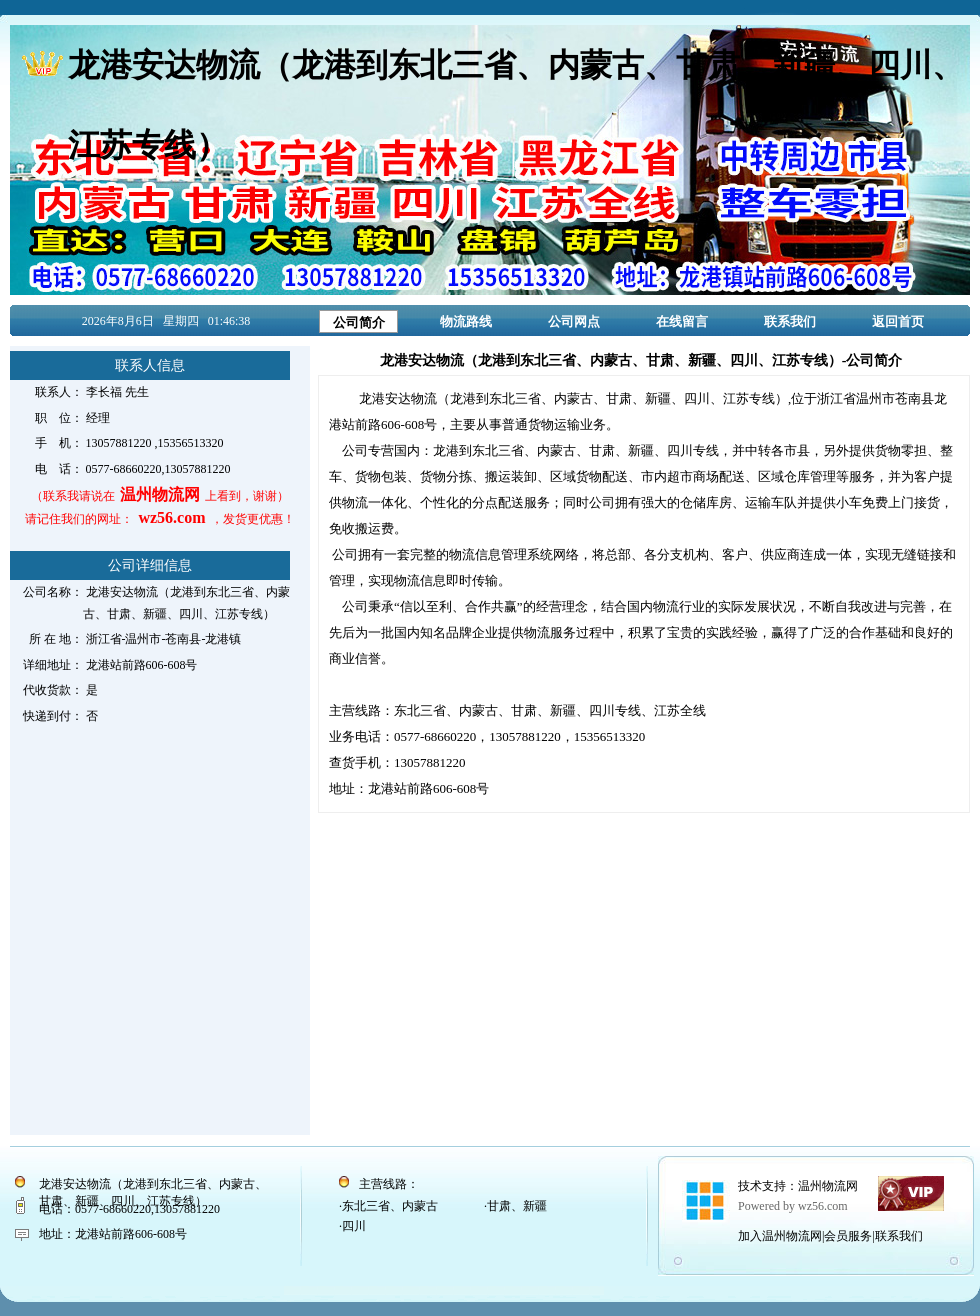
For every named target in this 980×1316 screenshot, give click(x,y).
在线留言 (682, 321)
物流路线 (466, 321)
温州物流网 (828, 1186)
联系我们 (790, 321)
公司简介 (359, 322)
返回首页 (898, 321)
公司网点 (574, 321)
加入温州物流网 (780, 1236)
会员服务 (848, 1236)
